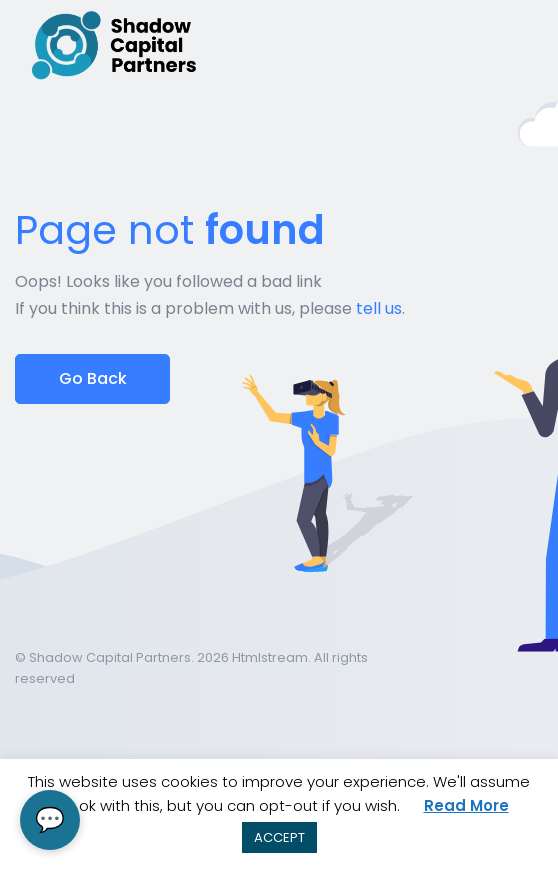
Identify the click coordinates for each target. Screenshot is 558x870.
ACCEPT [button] (279, 837)
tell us (379, 308)
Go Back (93, 378)
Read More (466, 805)
